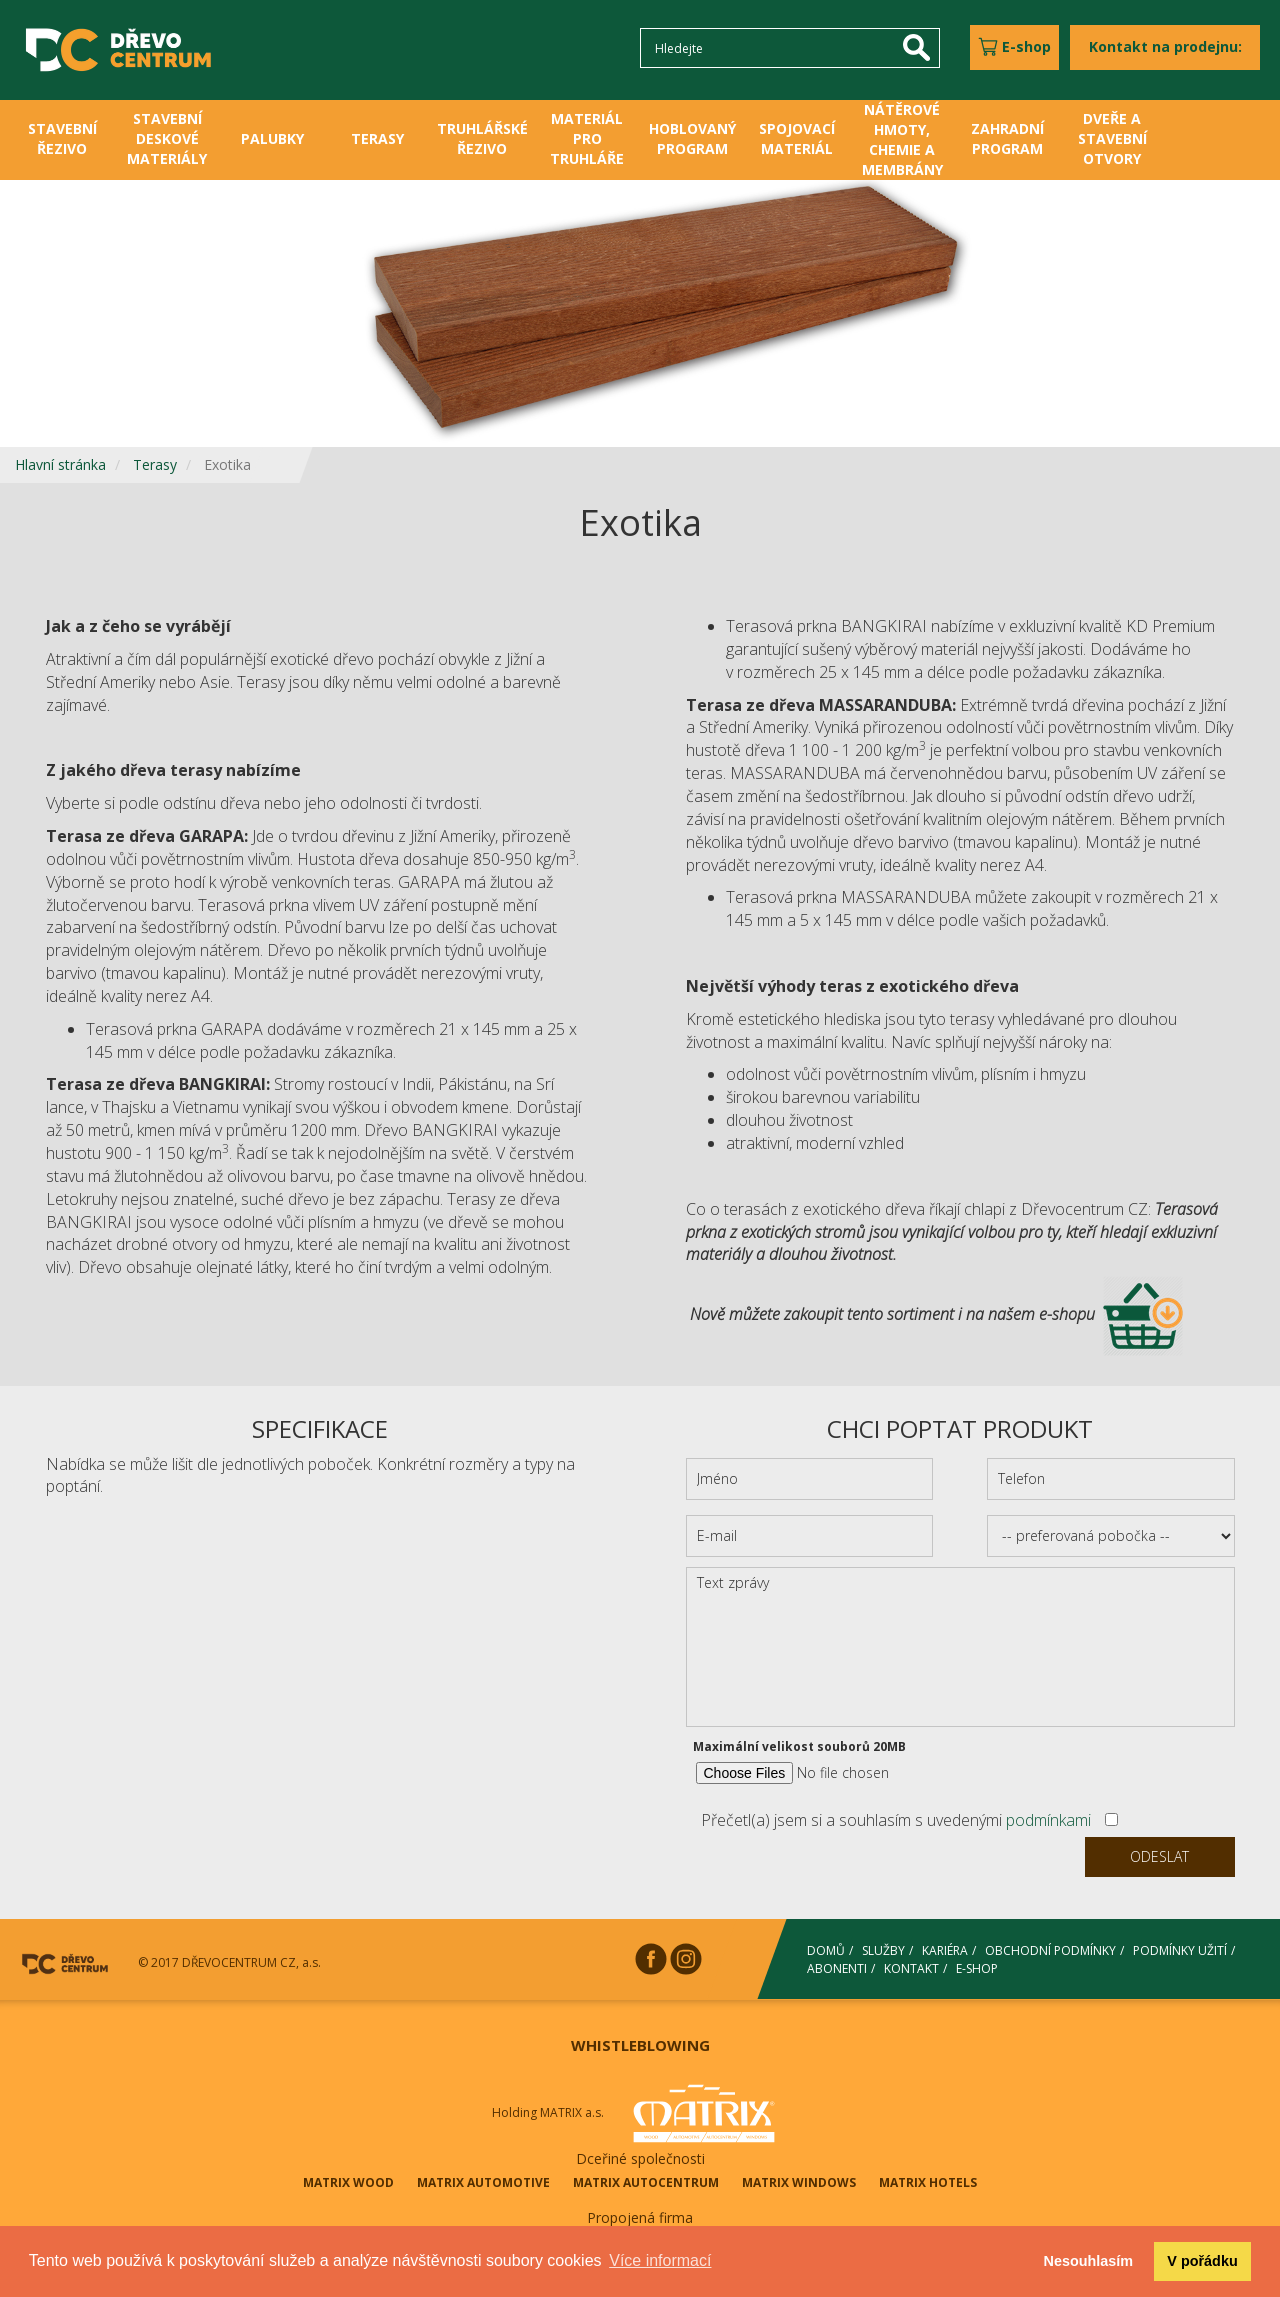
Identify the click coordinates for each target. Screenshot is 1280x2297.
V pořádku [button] (1202, 2261)
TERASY (377, 138)
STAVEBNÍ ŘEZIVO (62, 138)
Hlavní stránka (60, 464)
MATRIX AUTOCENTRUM (646, 2182)
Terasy (155, 464)
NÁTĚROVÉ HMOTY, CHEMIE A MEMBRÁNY (902, 139)
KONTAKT (911, 1967)
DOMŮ (826, 1950)
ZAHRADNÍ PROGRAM (1007, 138)
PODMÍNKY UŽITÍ (1180, 1950)
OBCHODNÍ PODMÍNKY (1050, 1950)
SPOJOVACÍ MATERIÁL (797, 138)
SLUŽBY (883, 1950)
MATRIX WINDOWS (799, 2182)
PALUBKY (272, 138)
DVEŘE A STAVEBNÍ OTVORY (1112, 138)
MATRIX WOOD (348, 2182)
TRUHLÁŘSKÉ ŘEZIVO (482, 138)
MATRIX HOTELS (928, 2182)
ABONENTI (837, 1967)
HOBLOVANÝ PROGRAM (692, 138)
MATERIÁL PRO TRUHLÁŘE (587, 138)
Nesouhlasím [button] (1089, 2261)
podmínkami (1048, 1820)
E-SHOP (977, 1967)
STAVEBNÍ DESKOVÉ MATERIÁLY (167, 138)
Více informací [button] (660, 2260)
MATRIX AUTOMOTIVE (483, 2182)
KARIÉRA (945, 1950)
